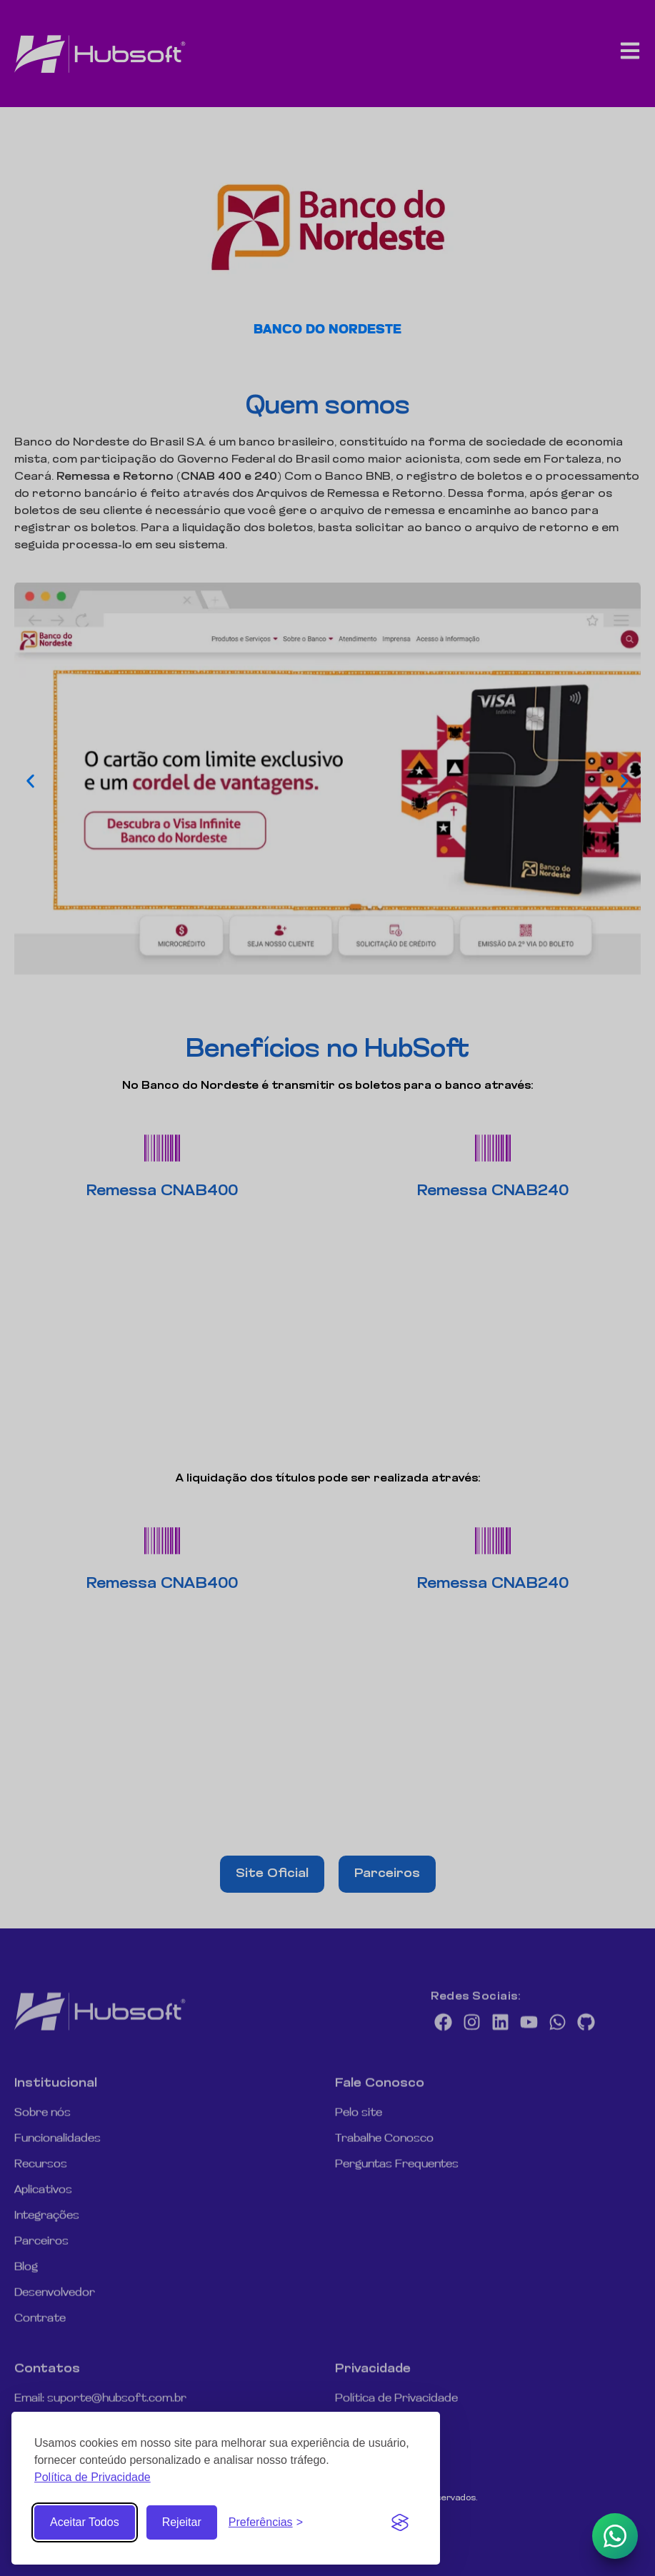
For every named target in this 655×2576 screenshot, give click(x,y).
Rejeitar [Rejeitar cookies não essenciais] (181, 2522)
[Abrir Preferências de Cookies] (266, 2522)
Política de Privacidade (92, 2477)
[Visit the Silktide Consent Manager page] (400, 2522)
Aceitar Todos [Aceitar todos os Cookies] (84, 2522)
